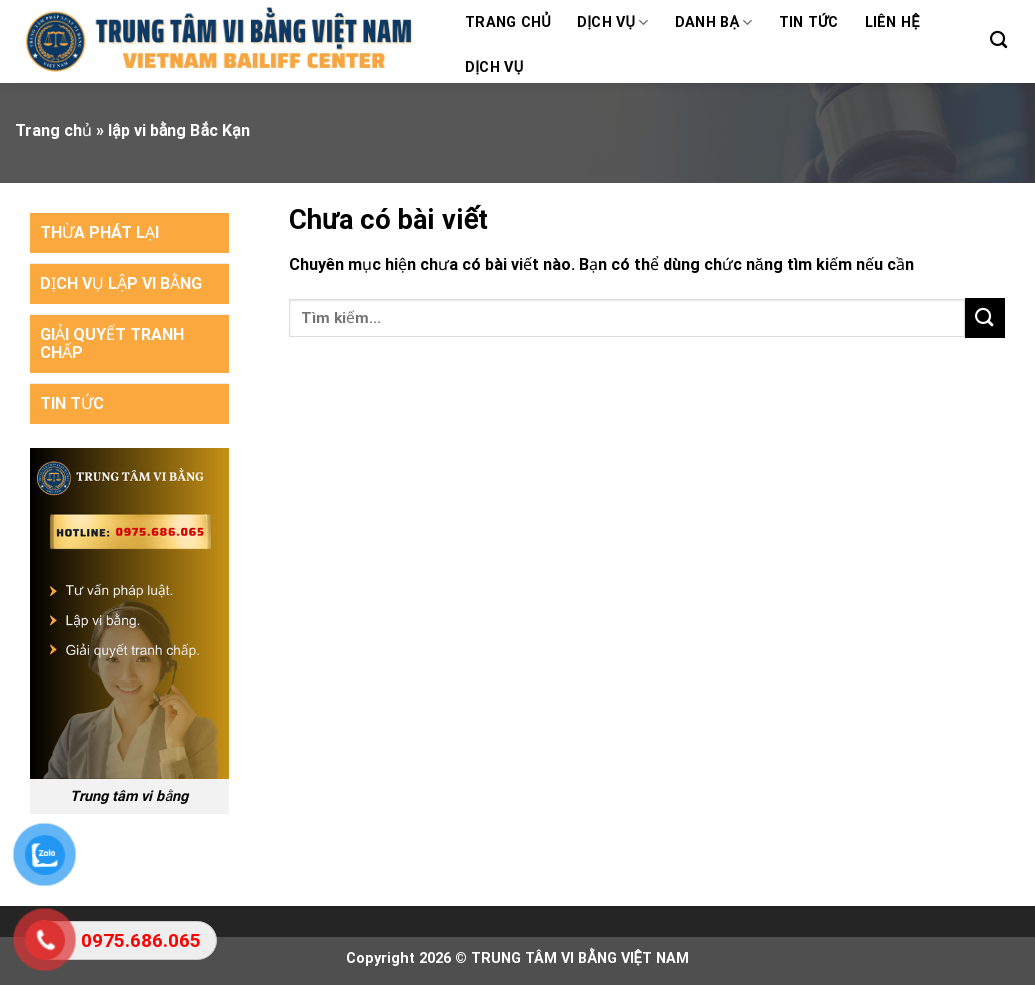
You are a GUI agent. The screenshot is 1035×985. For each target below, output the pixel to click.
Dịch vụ (613, 22)
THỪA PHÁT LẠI (99, 232)
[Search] (998, 40)
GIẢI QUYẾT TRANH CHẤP (112, 343)
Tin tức (809, 22)
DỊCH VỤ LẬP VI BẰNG (121, 283)
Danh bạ (714, 22)
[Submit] (985, 317)
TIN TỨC (72, 403)
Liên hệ (892, 22)
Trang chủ (508, 22)
